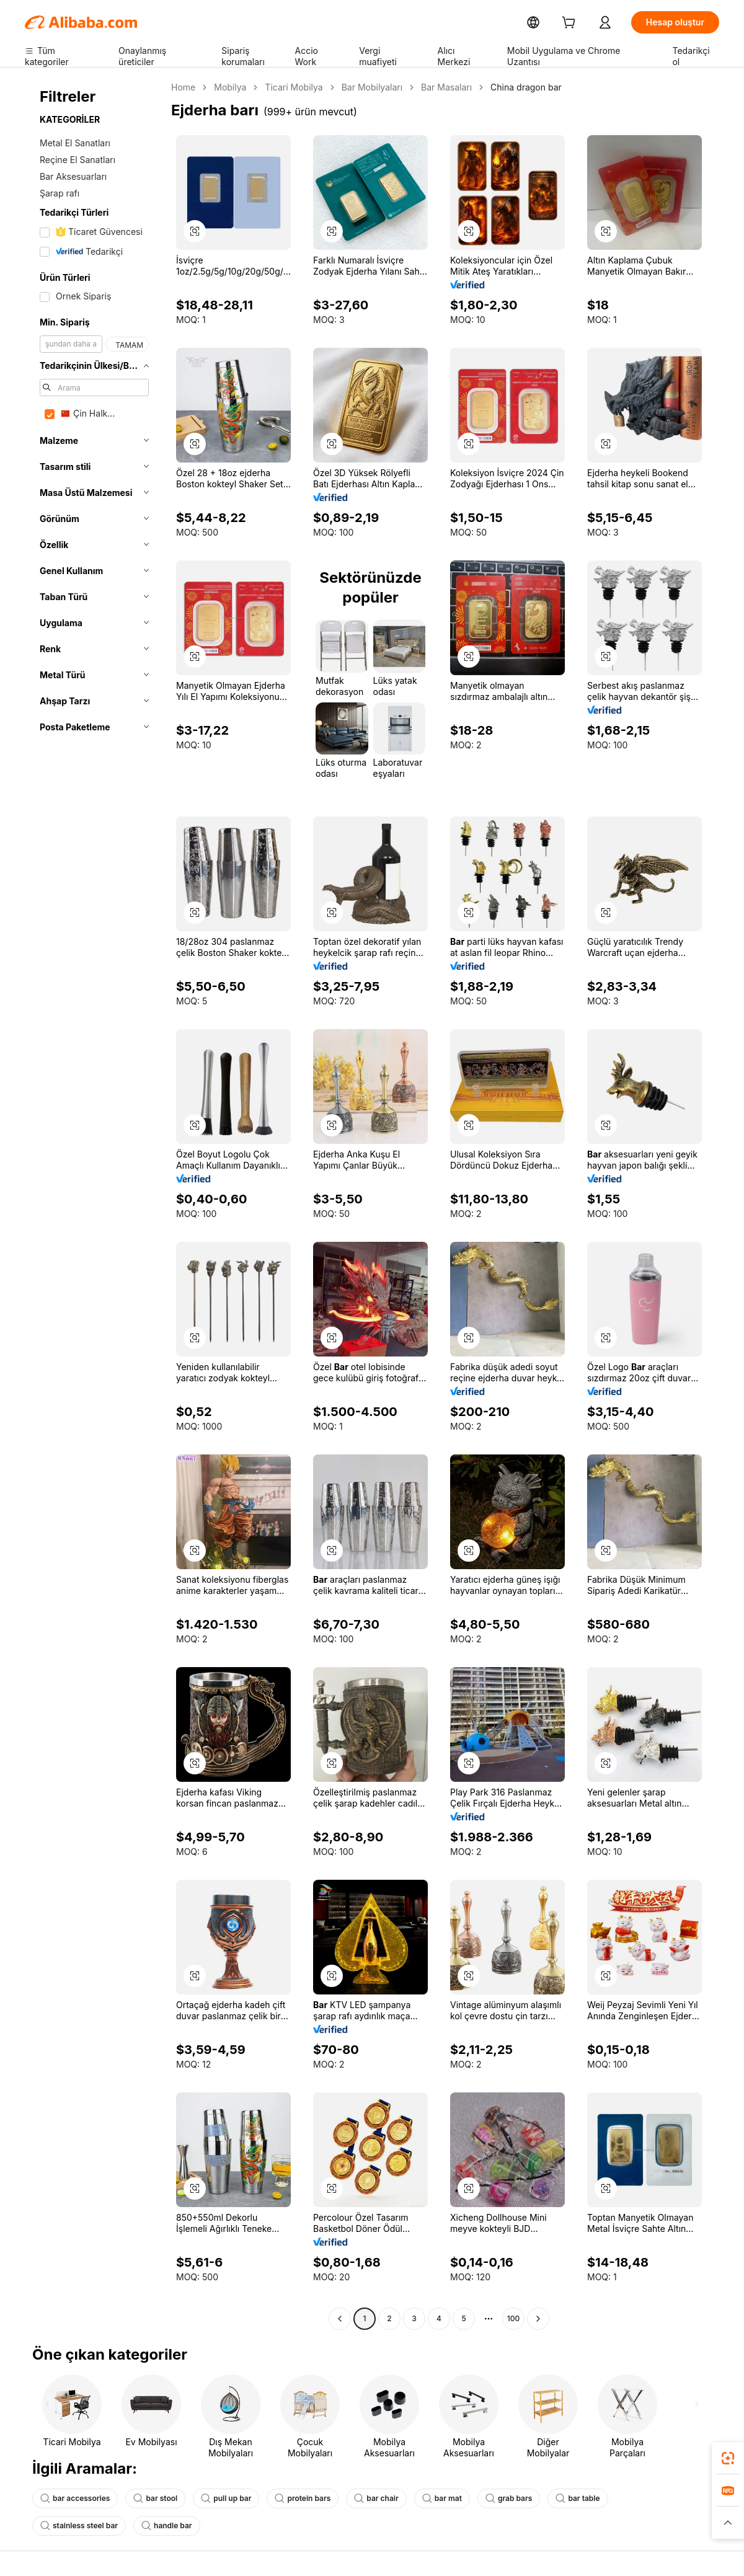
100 (513, 2318)
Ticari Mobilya (289, 87)
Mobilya (228, 87)
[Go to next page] (538, 2319)
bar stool (149, 2498)
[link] (728, 2458)
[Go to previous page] (340, 2319)
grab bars (490, 2498)
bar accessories (72, 2498)
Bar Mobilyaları (363, 87)
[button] (728, 2523)
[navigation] (94, 1204)
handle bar (64, 2526)
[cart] (584, 24)
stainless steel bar (638, 2498)
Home (183, 87)
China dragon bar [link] (511, 87)
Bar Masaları (435, 87)
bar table (556, 2498)
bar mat (426, 2498)
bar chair (362, 2498)
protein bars (291, 2498)
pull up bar (218, 2498)
